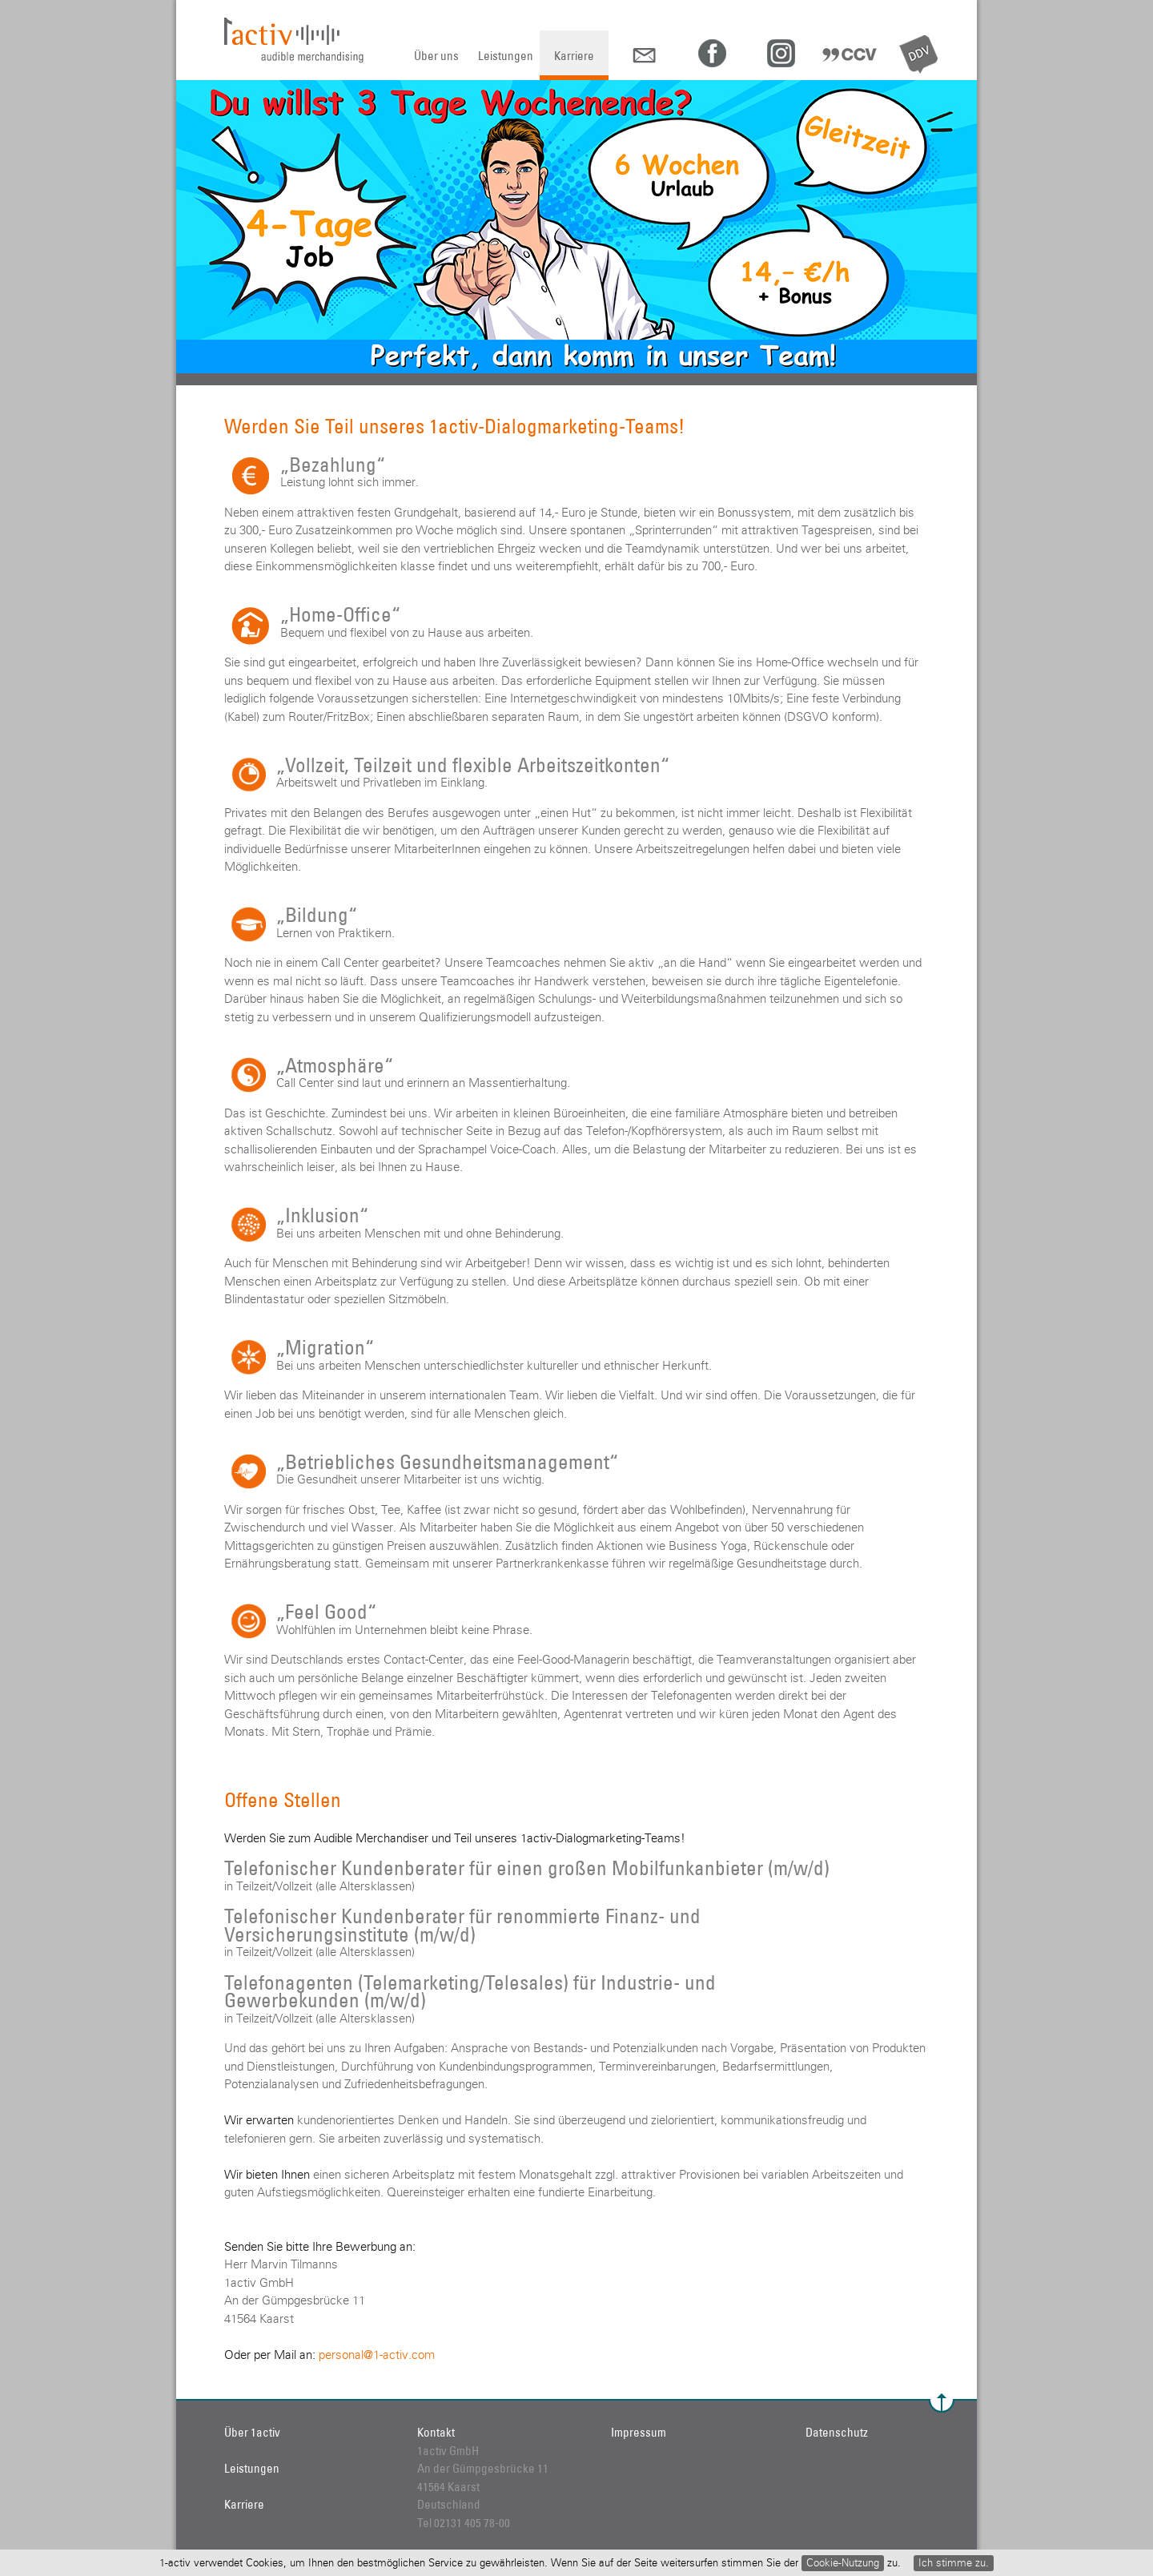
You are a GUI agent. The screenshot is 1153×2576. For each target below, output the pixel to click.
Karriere (574, 55)
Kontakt (436, 2432)
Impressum (638, 2432)
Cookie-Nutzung (842, 2563)
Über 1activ (252, 2432)
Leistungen (505, 55)
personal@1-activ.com (377, 2355)
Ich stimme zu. (953, 2563)
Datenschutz (836, 2432)
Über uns (436, 55)
